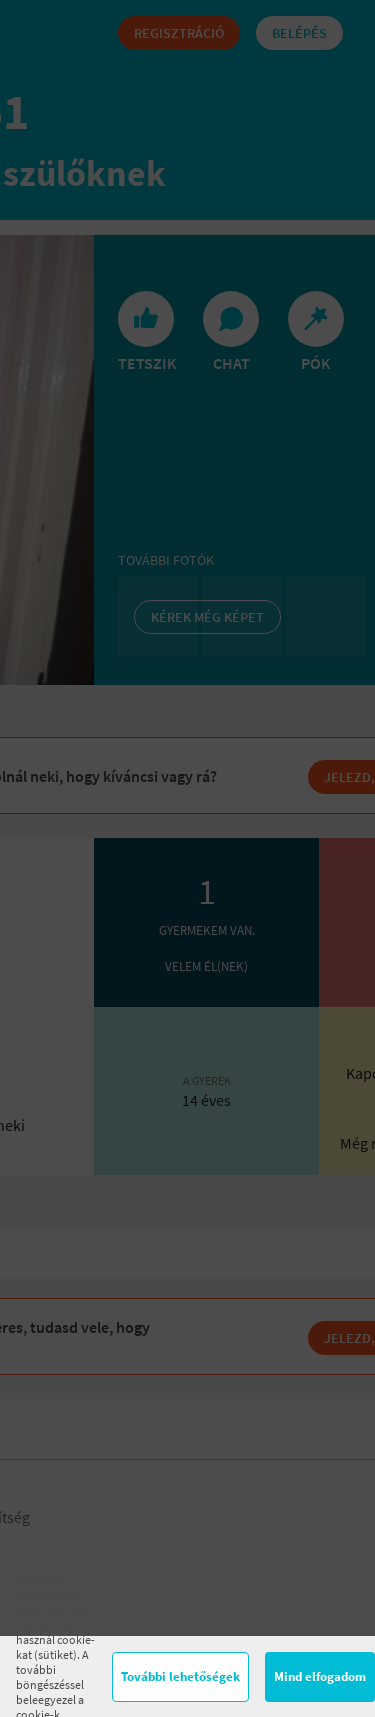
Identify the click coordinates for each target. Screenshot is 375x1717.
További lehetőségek (180, 1676)
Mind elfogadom (320, 1676)
